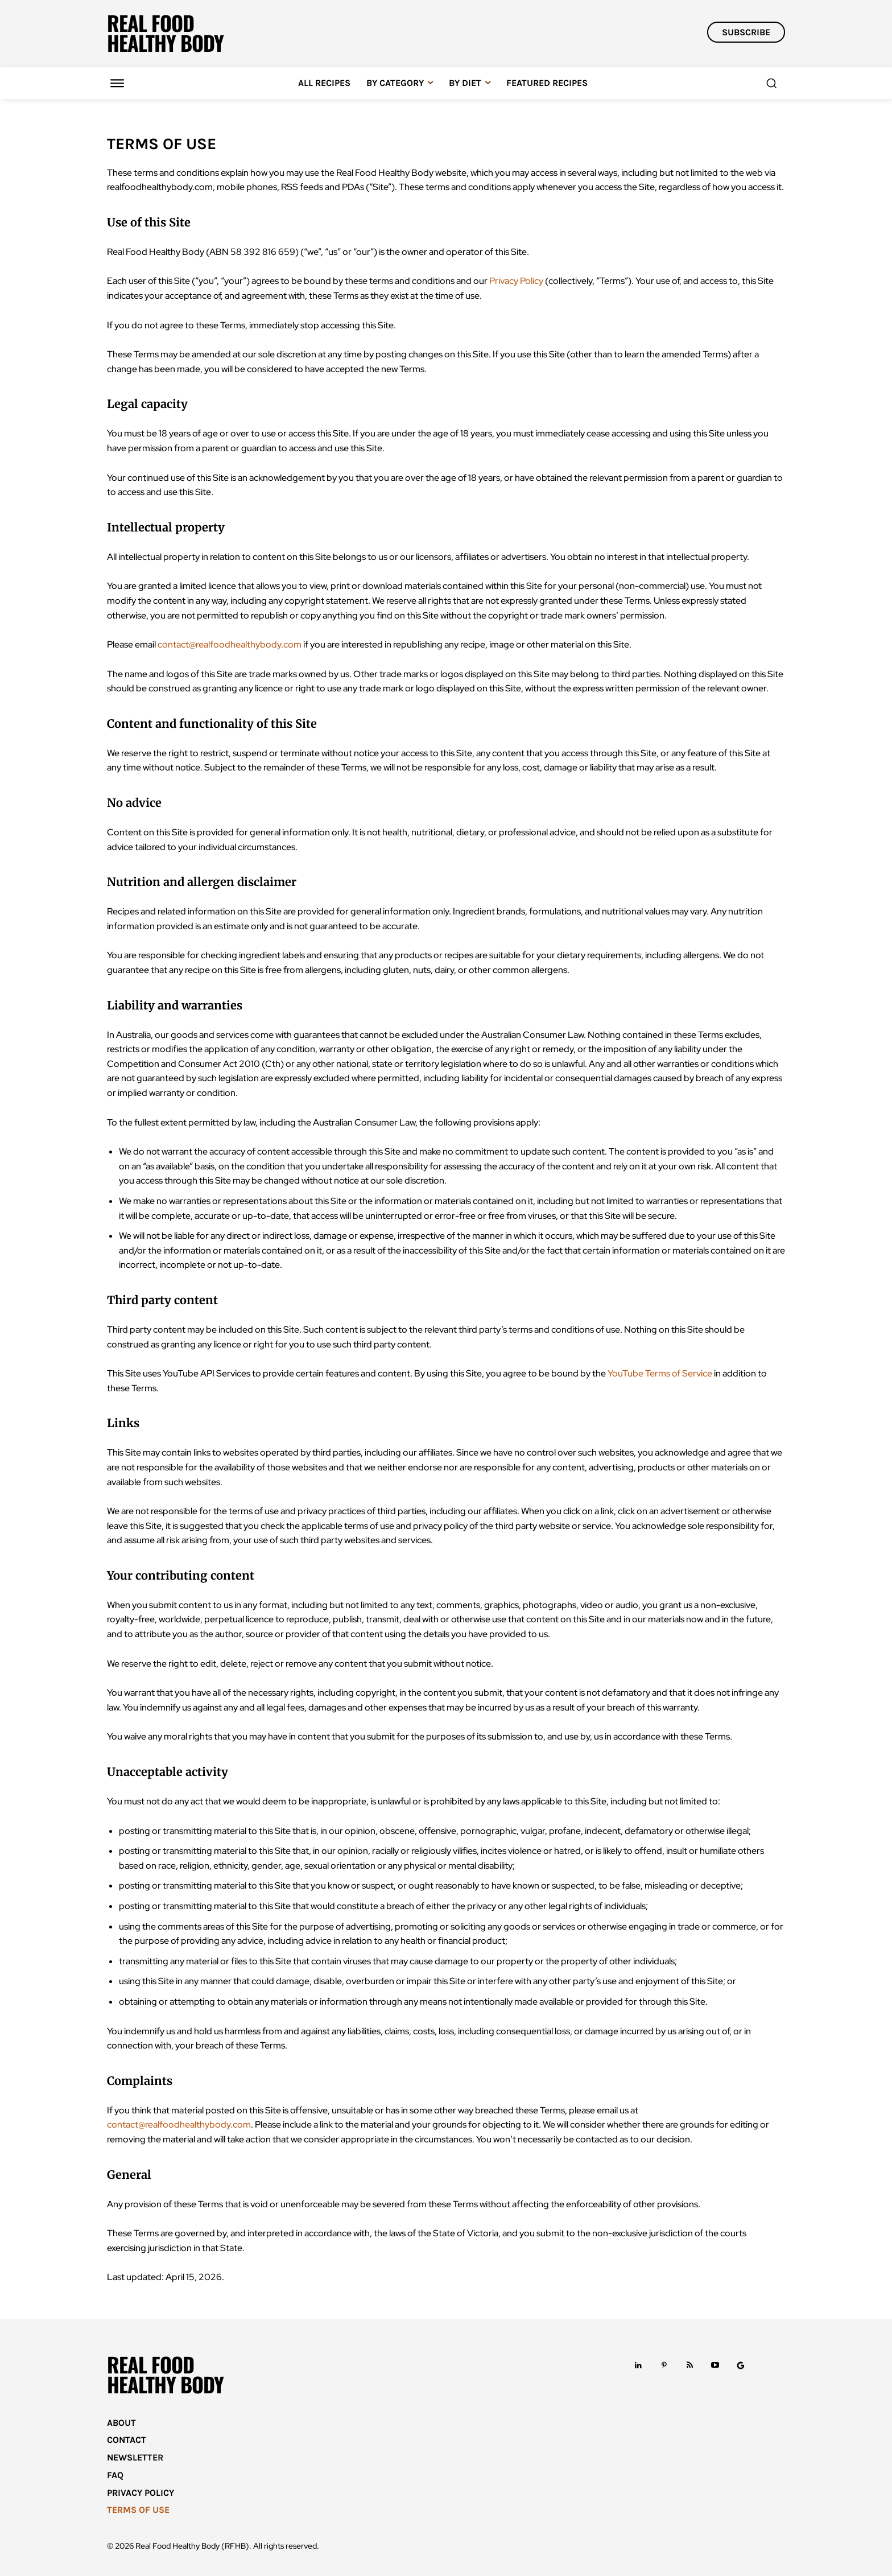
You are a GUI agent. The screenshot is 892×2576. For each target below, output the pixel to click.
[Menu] (117, 83)
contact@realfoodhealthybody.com (230, 644)
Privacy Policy (516, 281)
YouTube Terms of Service (660, 1373)
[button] (771, 83)
